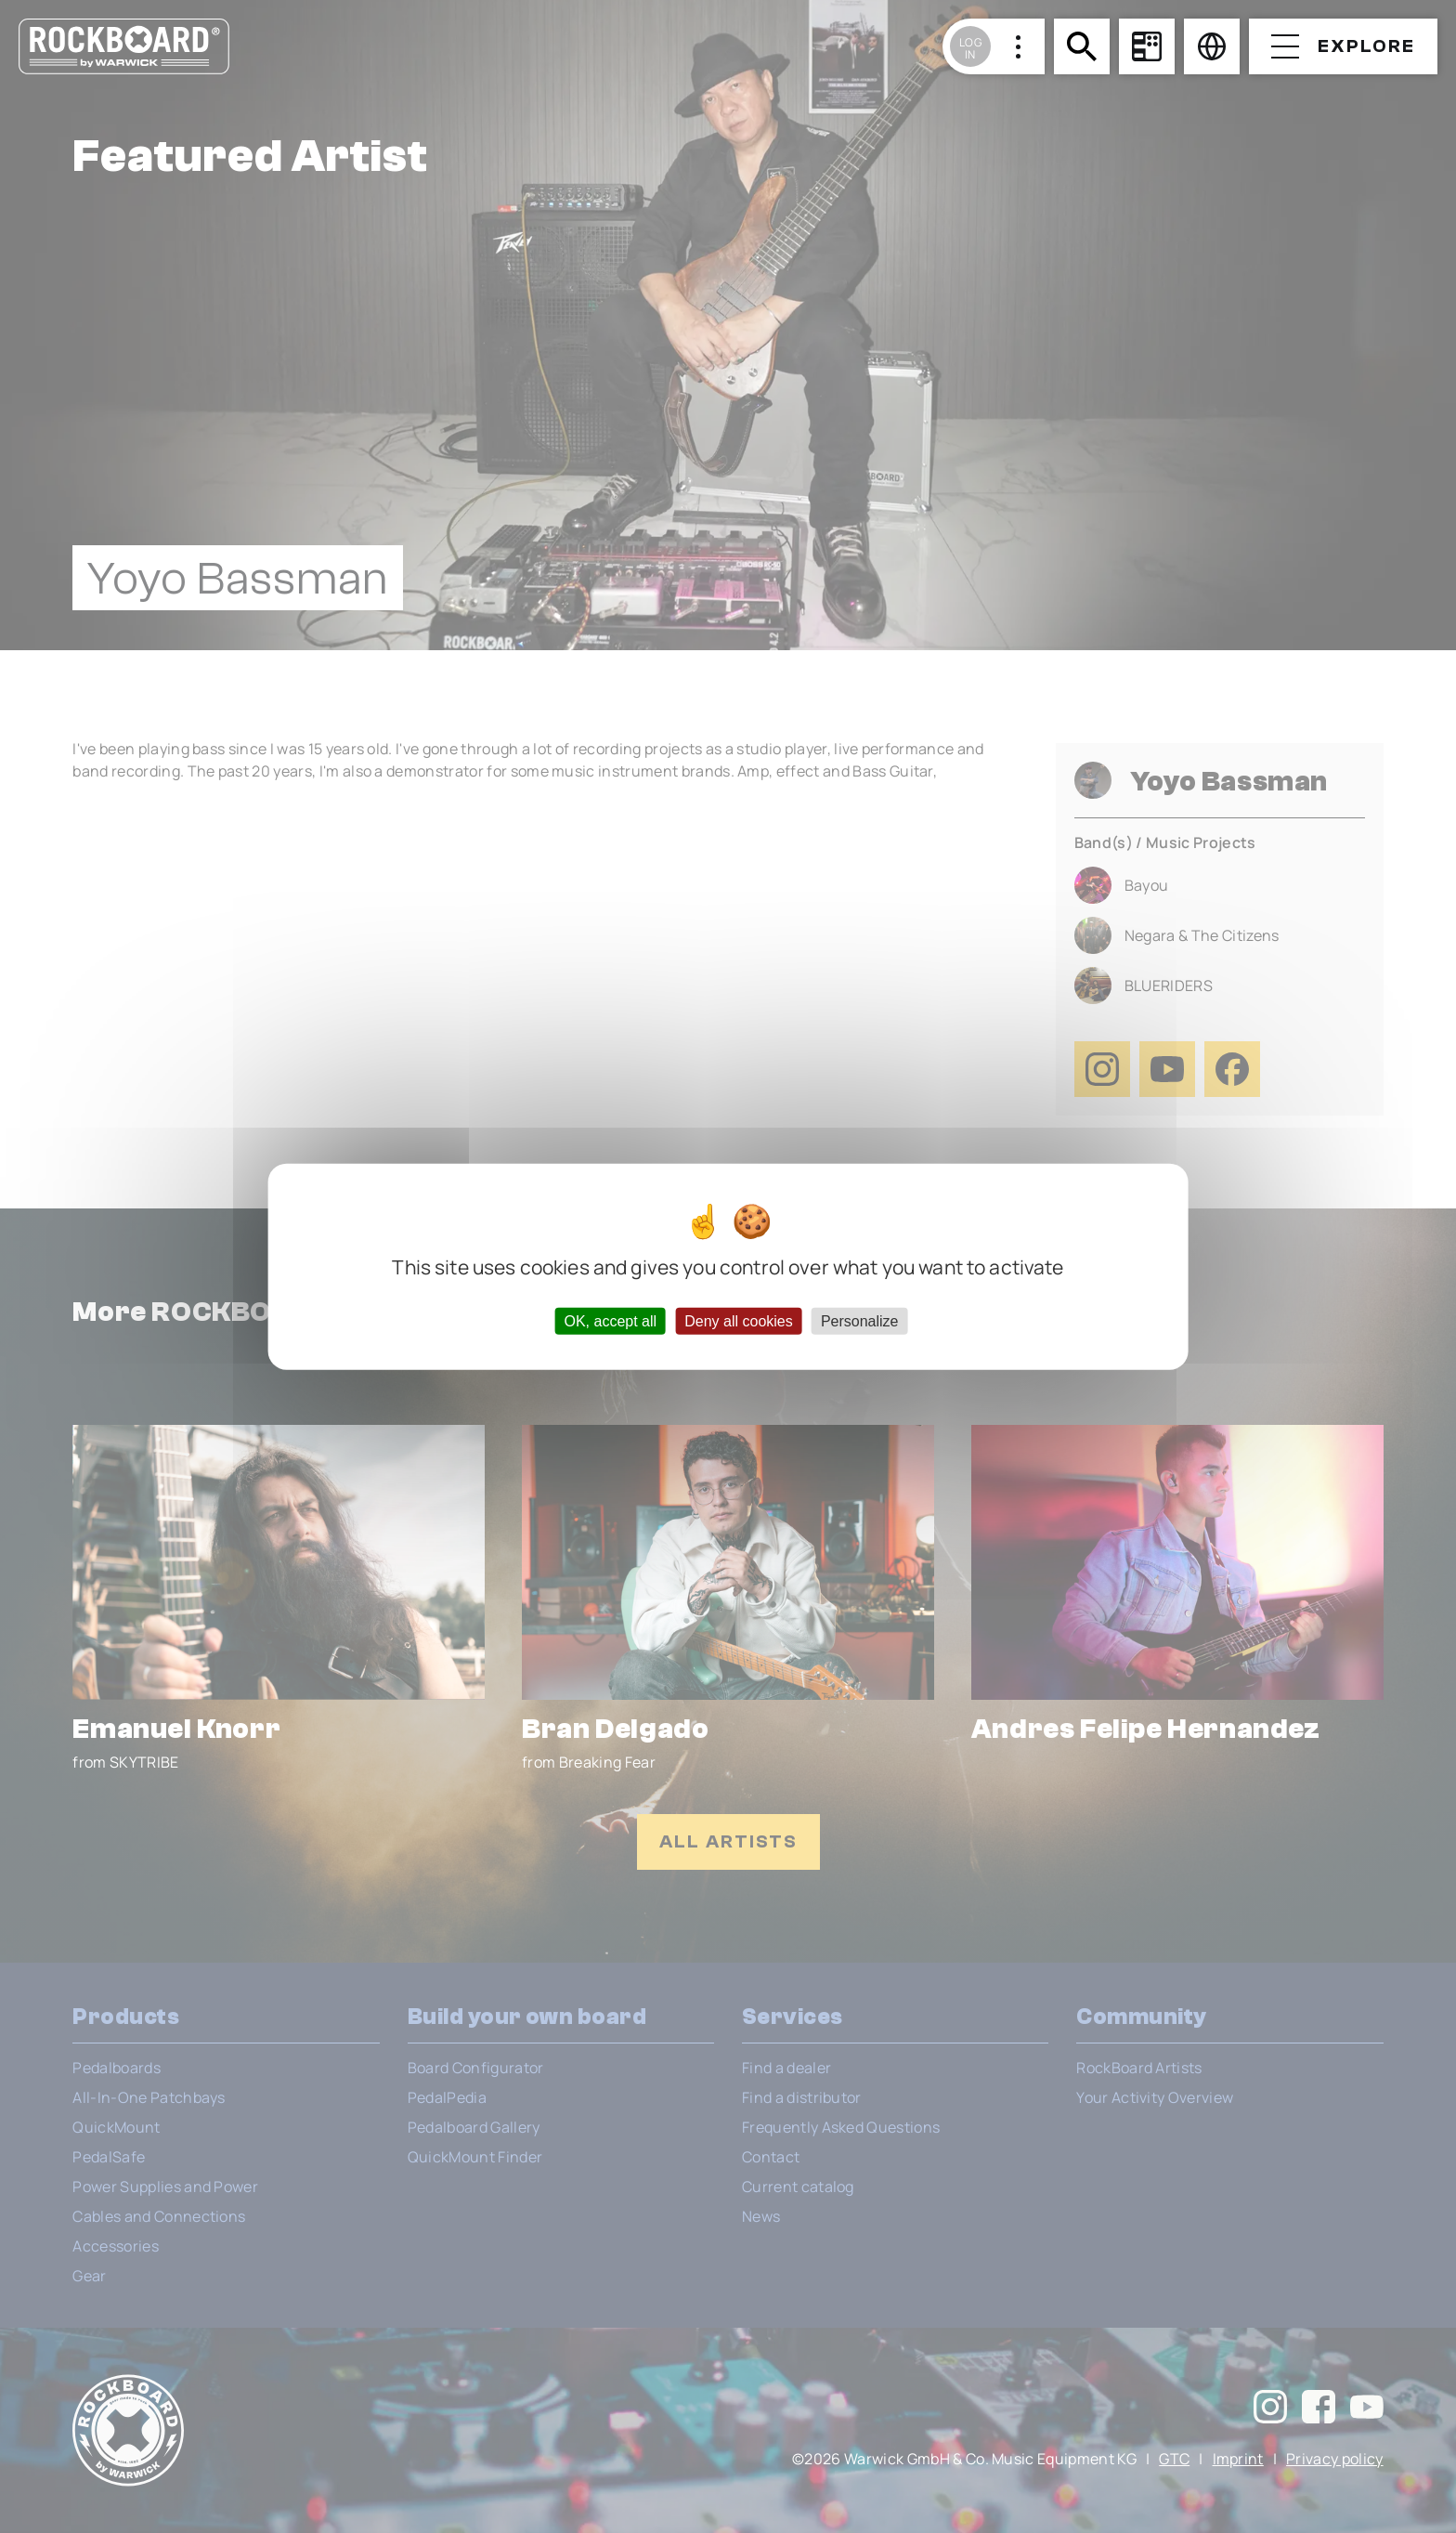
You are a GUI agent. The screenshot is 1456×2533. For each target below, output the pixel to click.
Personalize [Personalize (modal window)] (860, 1321)
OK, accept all (610, 1321)
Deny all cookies (738, 1321)
